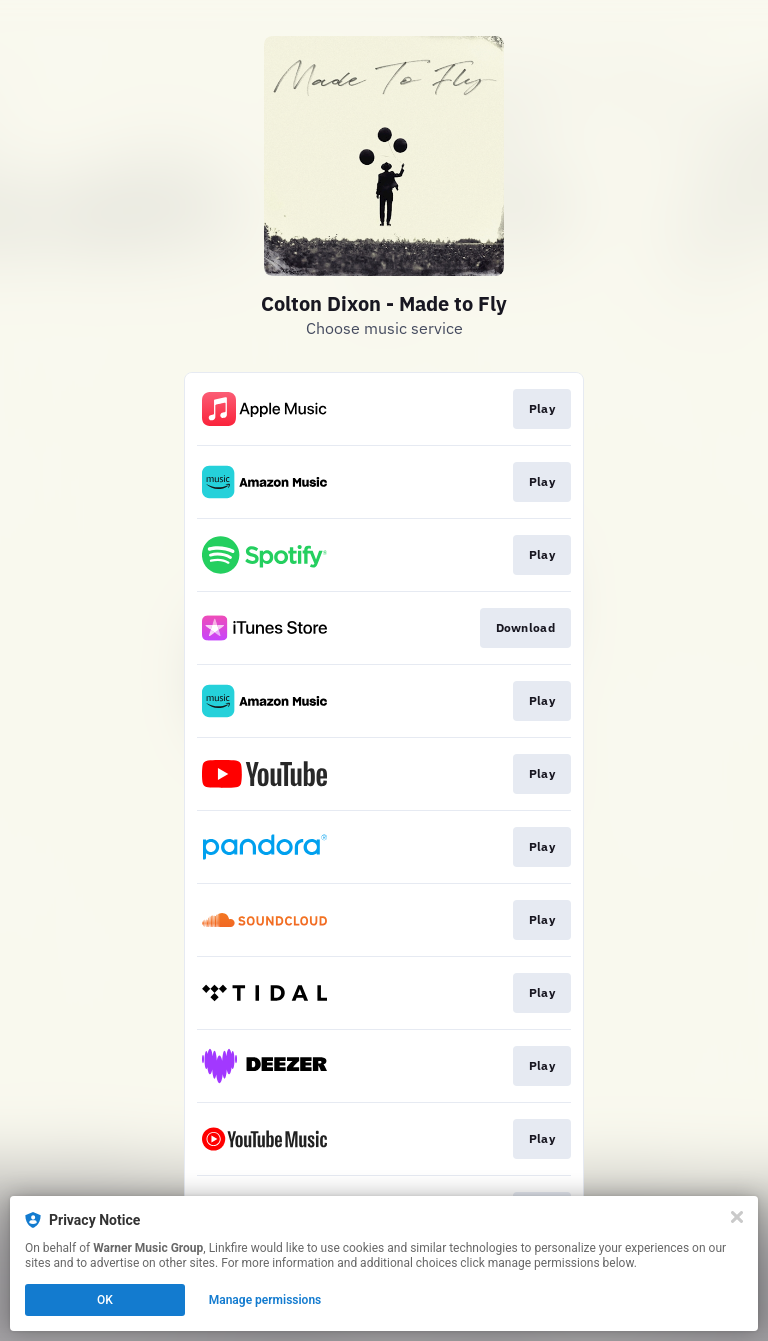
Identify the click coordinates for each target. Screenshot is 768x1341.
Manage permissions (265, 1300)
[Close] (737, 1217)
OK (105, 1300)
